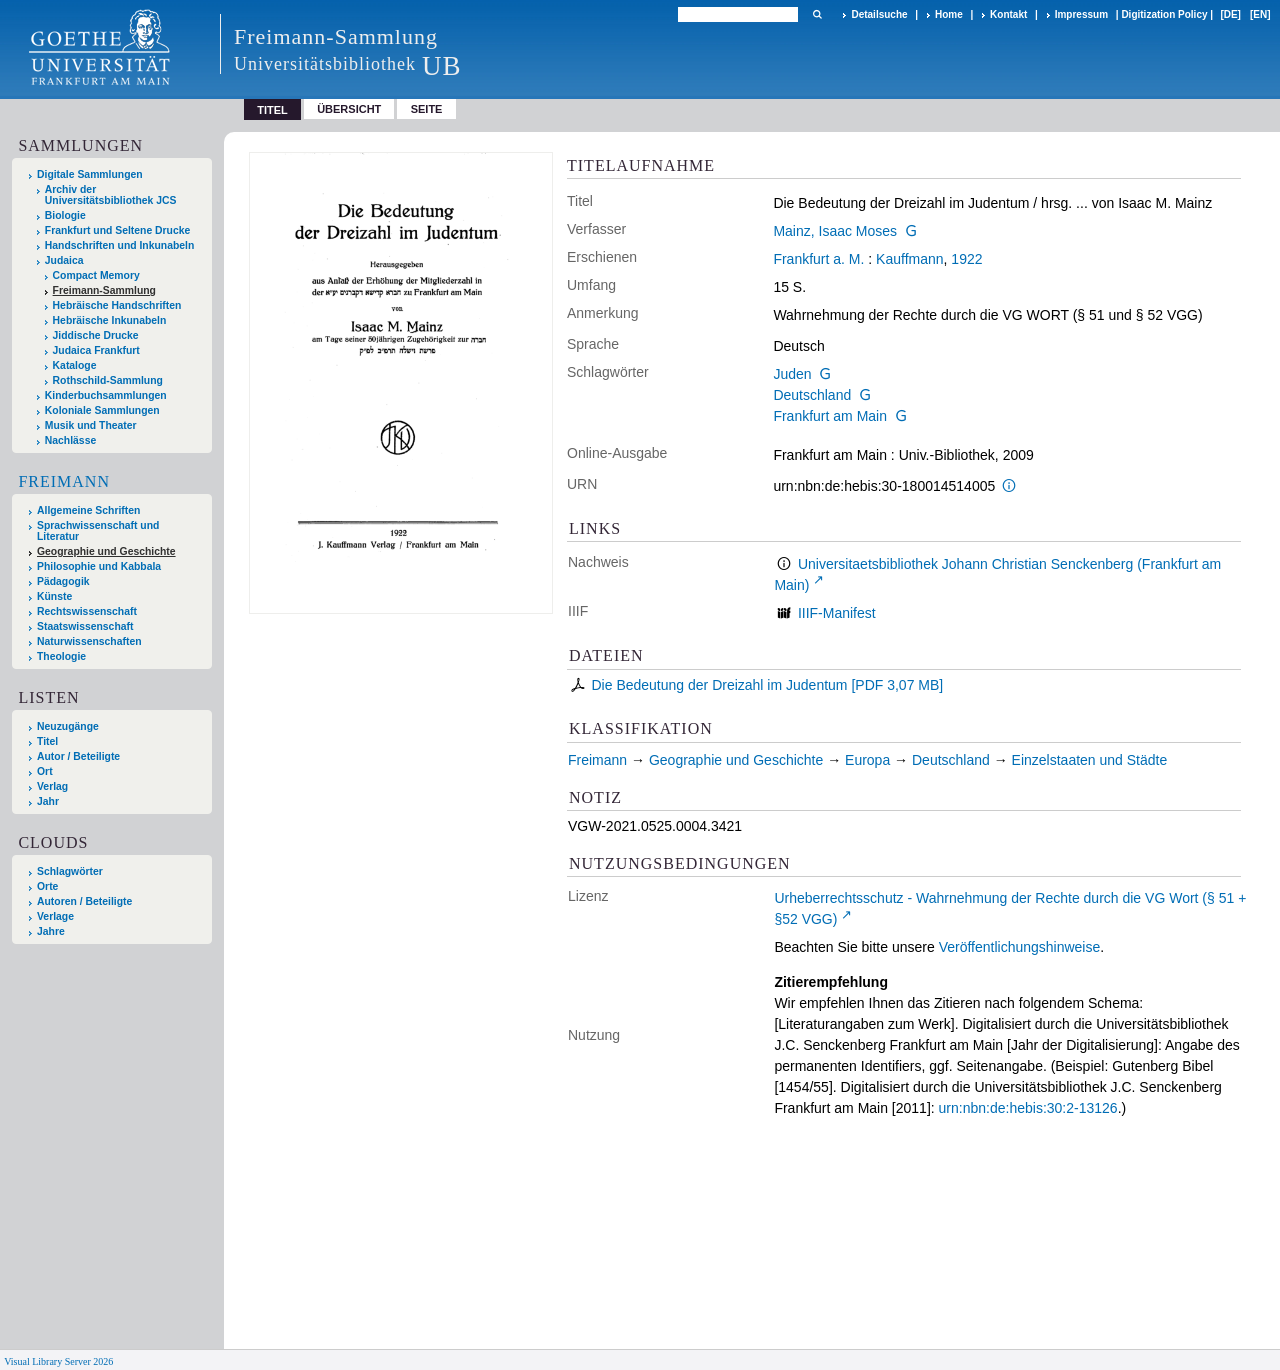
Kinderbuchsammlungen (106, 395)
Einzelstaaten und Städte (1090, 760)
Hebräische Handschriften (117, 305)
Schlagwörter (70, 871)
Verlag (52, 786)
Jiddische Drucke (96, 335)
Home (949, 14)
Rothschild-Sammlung (108, 380)
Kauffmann (909, 259)
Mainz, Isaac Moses (835, 231)
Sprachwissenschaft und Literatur (98, 531)
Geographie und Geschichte (106, 551)
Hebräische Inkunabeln (110, 320)
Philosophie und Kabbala (99, 566)
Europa (867, 760)
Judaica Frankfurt (96, 350)
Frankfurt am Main (830, 416)
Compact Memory (96, 275)
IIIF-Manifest (837, 613)
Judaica (64, 260)
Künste (54, 596)
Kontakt (1008, 14)
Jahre (51, 931)
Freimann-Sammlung (104, 290)
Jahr (48, 801)
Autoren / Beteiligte (84, 901)
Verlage (55, 916)
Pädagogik (63, 581)
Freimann (64, 481)
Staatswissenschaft (85, 626)
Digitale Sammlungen (90, 174)
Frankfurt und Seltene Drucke (118, 230)
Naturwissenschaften (89, 641)
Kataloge (75, 365)
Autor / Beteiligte (78, 756)
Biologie (65, 215)
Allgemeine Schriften (88, 510)
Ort (45, 771)
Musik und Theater (91, 425)
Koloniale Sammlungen (102, 410)
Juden (792, 374)
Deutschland (812, 395)
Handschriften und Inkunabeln (120, 245)
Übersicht (349, 109)
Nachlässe (70, 440)
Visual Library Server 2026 (58, 1361)
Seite (427, 109)
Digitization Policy (1164, 14)
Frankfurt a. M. (818, 259)
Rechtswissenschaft (87, 611)
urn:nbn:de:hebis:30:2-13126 (1028, 1108)
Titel (47, 741)
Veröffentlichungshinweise (1020, 947)
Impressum (1081, 14)
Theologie (61, 656)
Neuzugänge (68, 726)
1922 (966, 259)
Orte (47, 886)
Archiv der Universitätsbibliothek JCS (111, 195)
